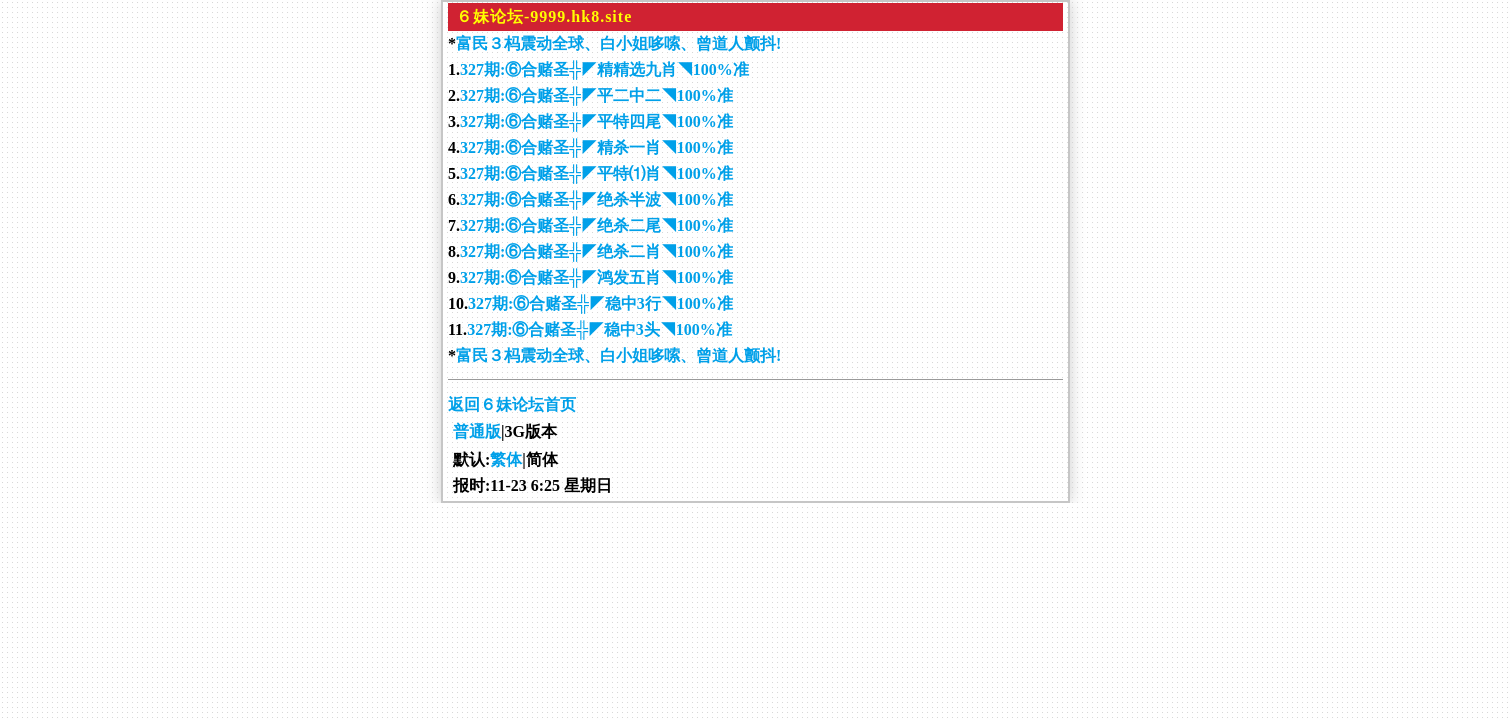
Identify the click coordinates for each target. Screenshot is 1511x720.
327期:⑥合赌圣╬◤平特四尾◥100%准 (596, 121)
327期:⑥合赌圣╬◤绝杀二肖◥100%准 (596, 251)
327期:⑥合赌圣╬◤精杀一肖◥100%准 (596, 147)
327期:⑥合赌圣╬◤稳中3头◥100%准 (599, 329)
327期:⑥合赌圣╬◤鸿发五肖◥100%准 (596, 277)
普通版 (477, 431)
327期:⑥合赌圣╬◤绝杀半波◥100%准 (596, 199)
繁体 (506, 459)
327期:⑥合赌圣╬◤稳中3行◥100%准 (600, 303)
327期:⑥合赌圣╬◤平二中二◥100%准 (596, 95)
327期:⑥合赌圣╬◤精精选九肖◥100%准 (604, 69)
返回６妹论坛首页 (512, 404)
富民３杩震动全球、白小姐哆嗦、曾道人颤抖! (618, 43)
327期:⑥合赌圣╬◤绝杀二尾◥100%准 (596, 225)
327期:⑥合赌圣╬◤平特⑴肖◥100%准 (596, 173)
